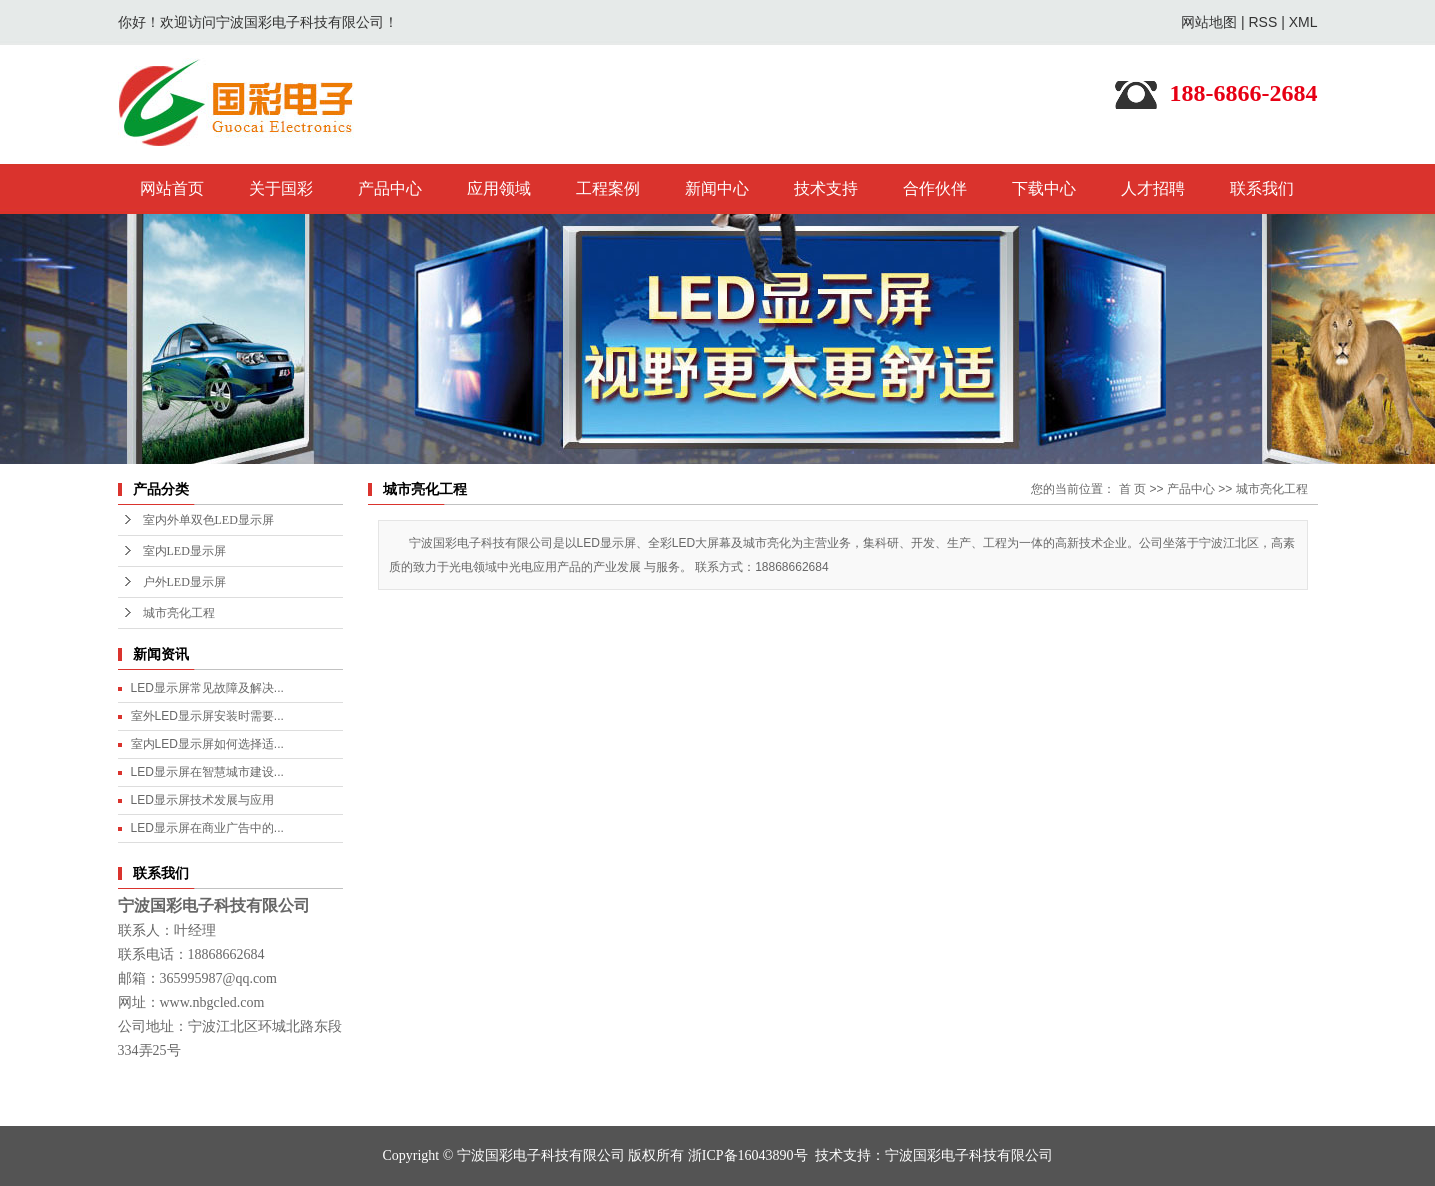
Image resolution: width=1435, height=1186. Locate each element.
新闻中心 (717, 188)
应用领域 (499, 188)
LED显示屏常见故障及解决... (207, 688)
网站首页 (172, 188)
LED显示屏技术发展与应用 (202, 800)
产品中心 (390, 188)
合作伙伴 (935, 188)
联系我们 (1262, 188)
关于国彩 (281, 188)
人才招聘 (1153, 188)
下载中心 (1044, 188)
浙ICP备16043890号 (748, 1155)
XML (1303, 22)
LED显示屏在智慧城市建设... (207, 772)
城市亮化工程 (179, 613)
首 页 (1132, 489)
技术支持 (826, 188)
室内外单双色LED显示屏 (208, 520)
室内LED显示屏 (184, 551)
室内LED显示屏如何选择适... (207, 744)
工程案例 (608, 188)
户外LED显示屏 (184, 582)
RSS (1262, 22)
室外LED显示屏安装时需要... (207, 716)
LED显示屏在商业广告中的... (207, 828)
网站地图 (1209, 22)
